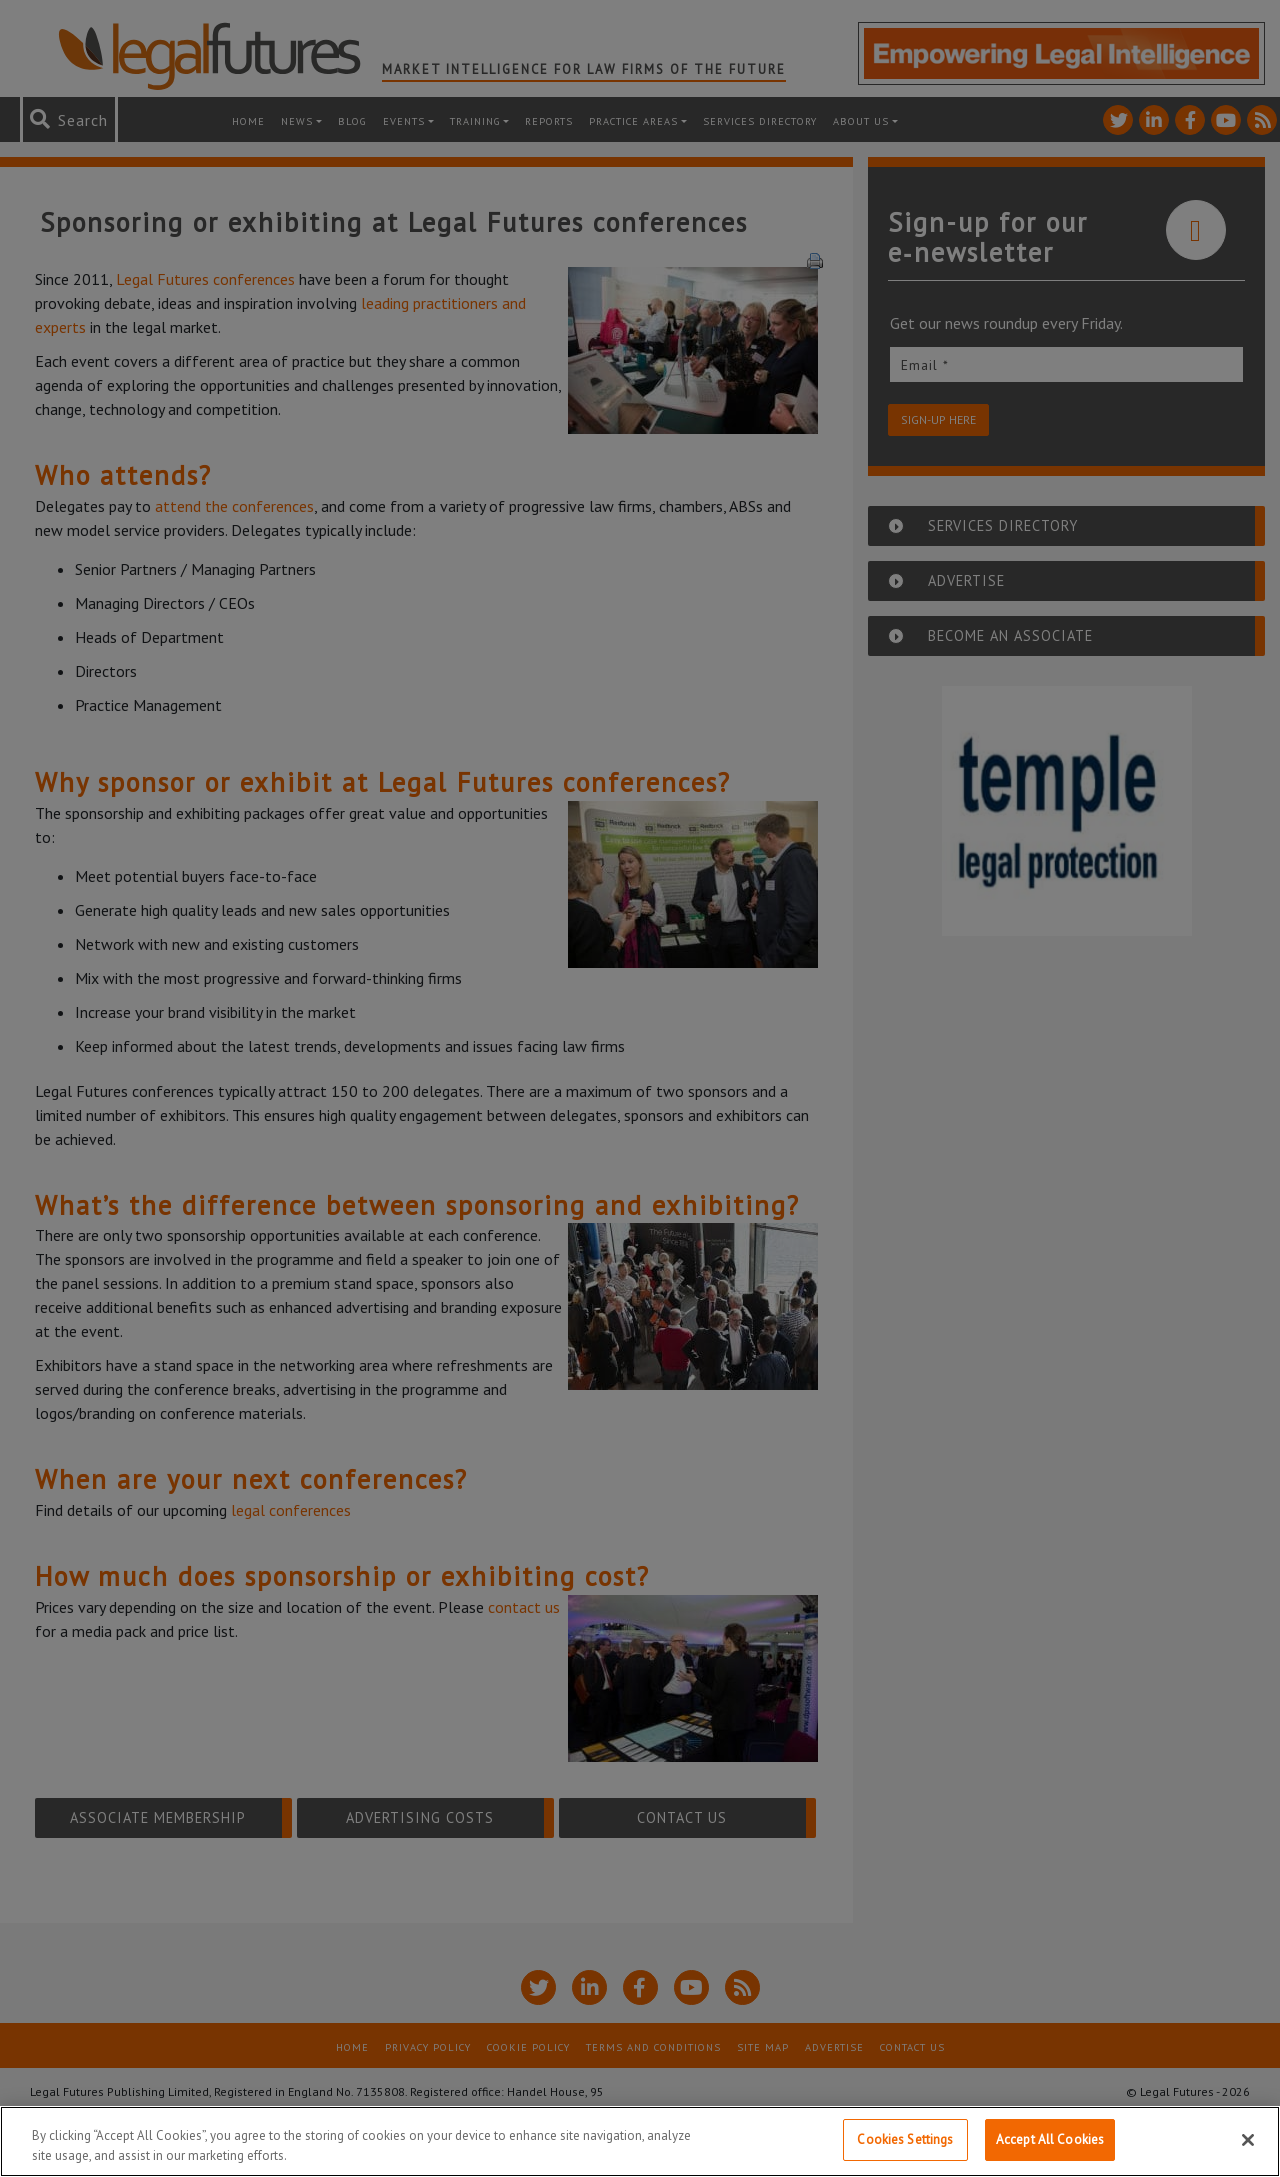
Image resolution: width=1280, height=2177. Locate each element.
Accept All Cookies (1050, 2139)
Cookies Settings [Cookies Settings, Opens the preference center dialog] (905, 2139)
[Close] (1248, 2140)
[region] (640, 2141)
